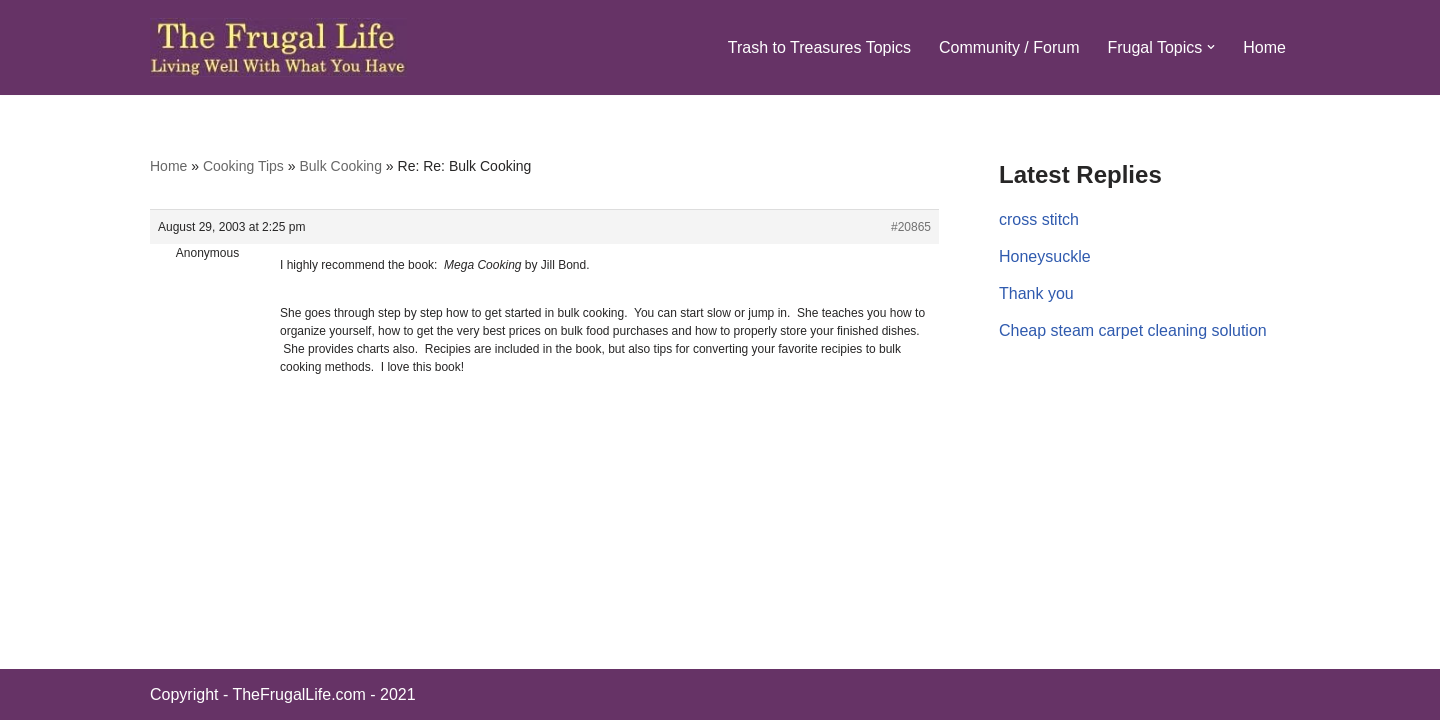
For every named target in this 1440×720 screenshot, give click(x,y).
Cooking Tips (243, 166)
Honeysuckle (1045, 256)
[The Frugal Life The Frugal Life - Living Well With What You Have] (278, 47)
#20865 (911, 227)
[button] (1211, 47)
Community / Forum (1009, 47)
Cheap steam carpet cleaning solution (1133, 330)
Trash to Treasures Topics (819, 47)
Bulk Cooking (340, 166)
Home (1264, 47)
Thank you (1036, 293)
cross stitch (1039, 219)
